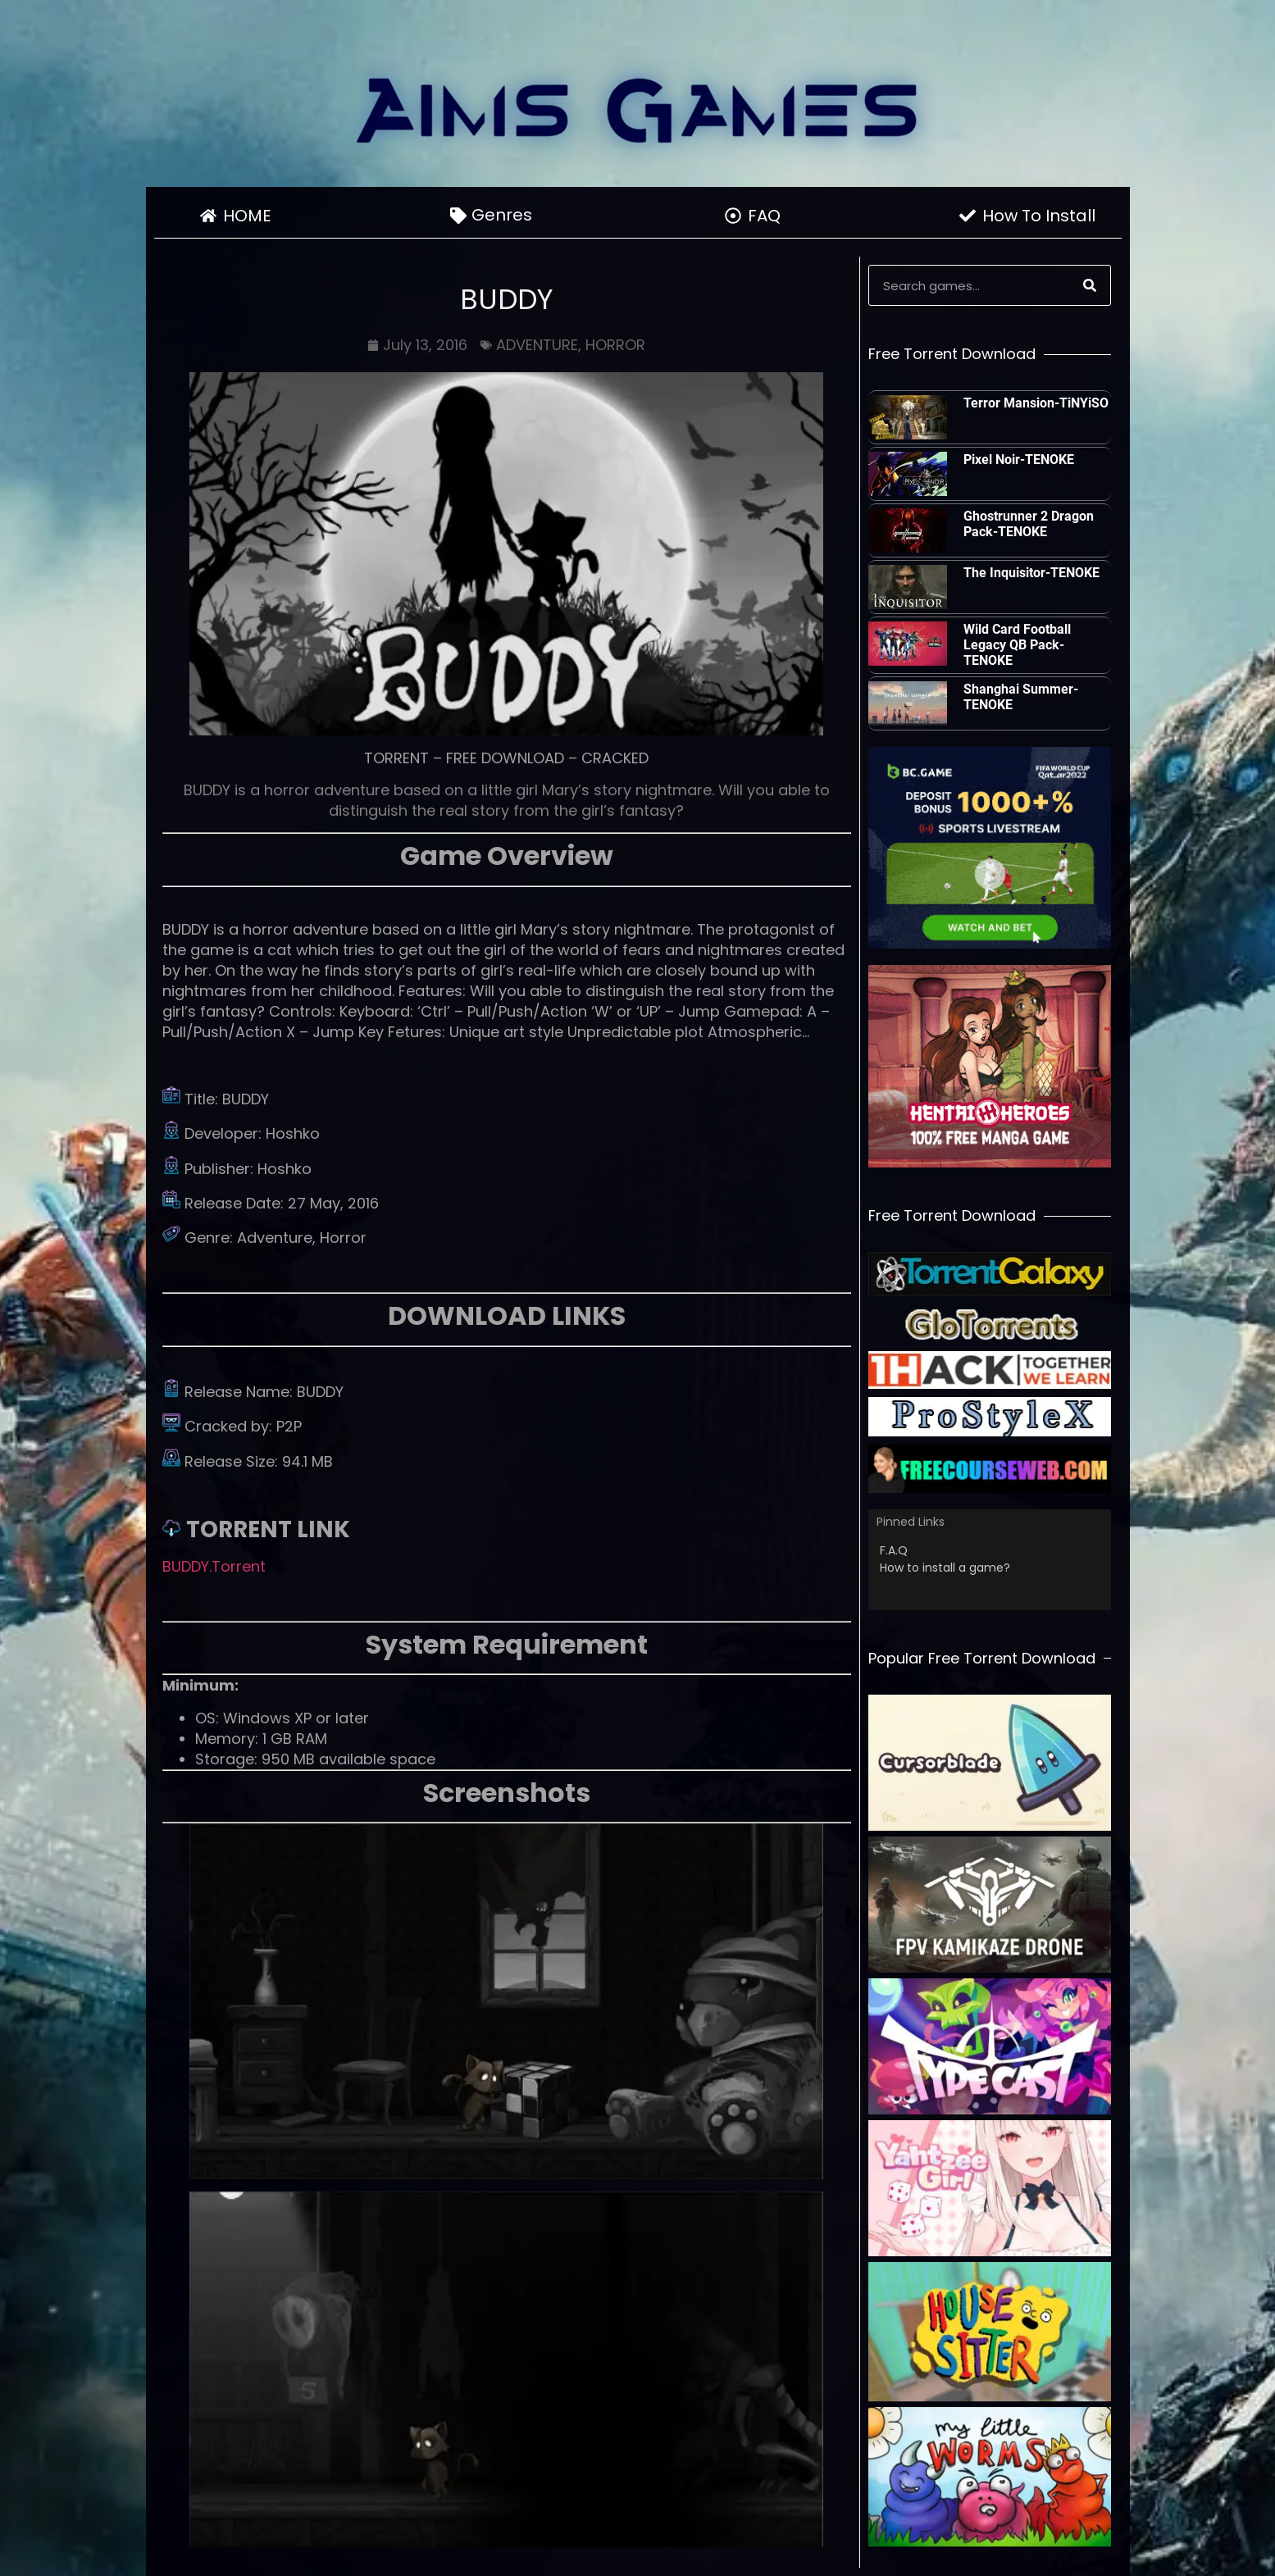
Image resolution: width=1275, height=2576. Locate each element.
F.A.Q (894, 1550)
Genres (505, 214)
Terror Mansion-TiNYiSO (1036, 403)
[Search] (1089, 285)
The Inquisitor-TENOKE (1031, 572)
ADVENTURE (537, 345)
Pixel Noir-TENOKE (1018, 459)
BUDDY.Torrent (214, 1566)
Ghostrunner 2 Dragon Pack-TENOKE (1028, 523)
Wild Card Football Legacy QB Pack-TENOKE (1017, 644)
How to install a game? (945, 1567)
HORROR (615, 345)
